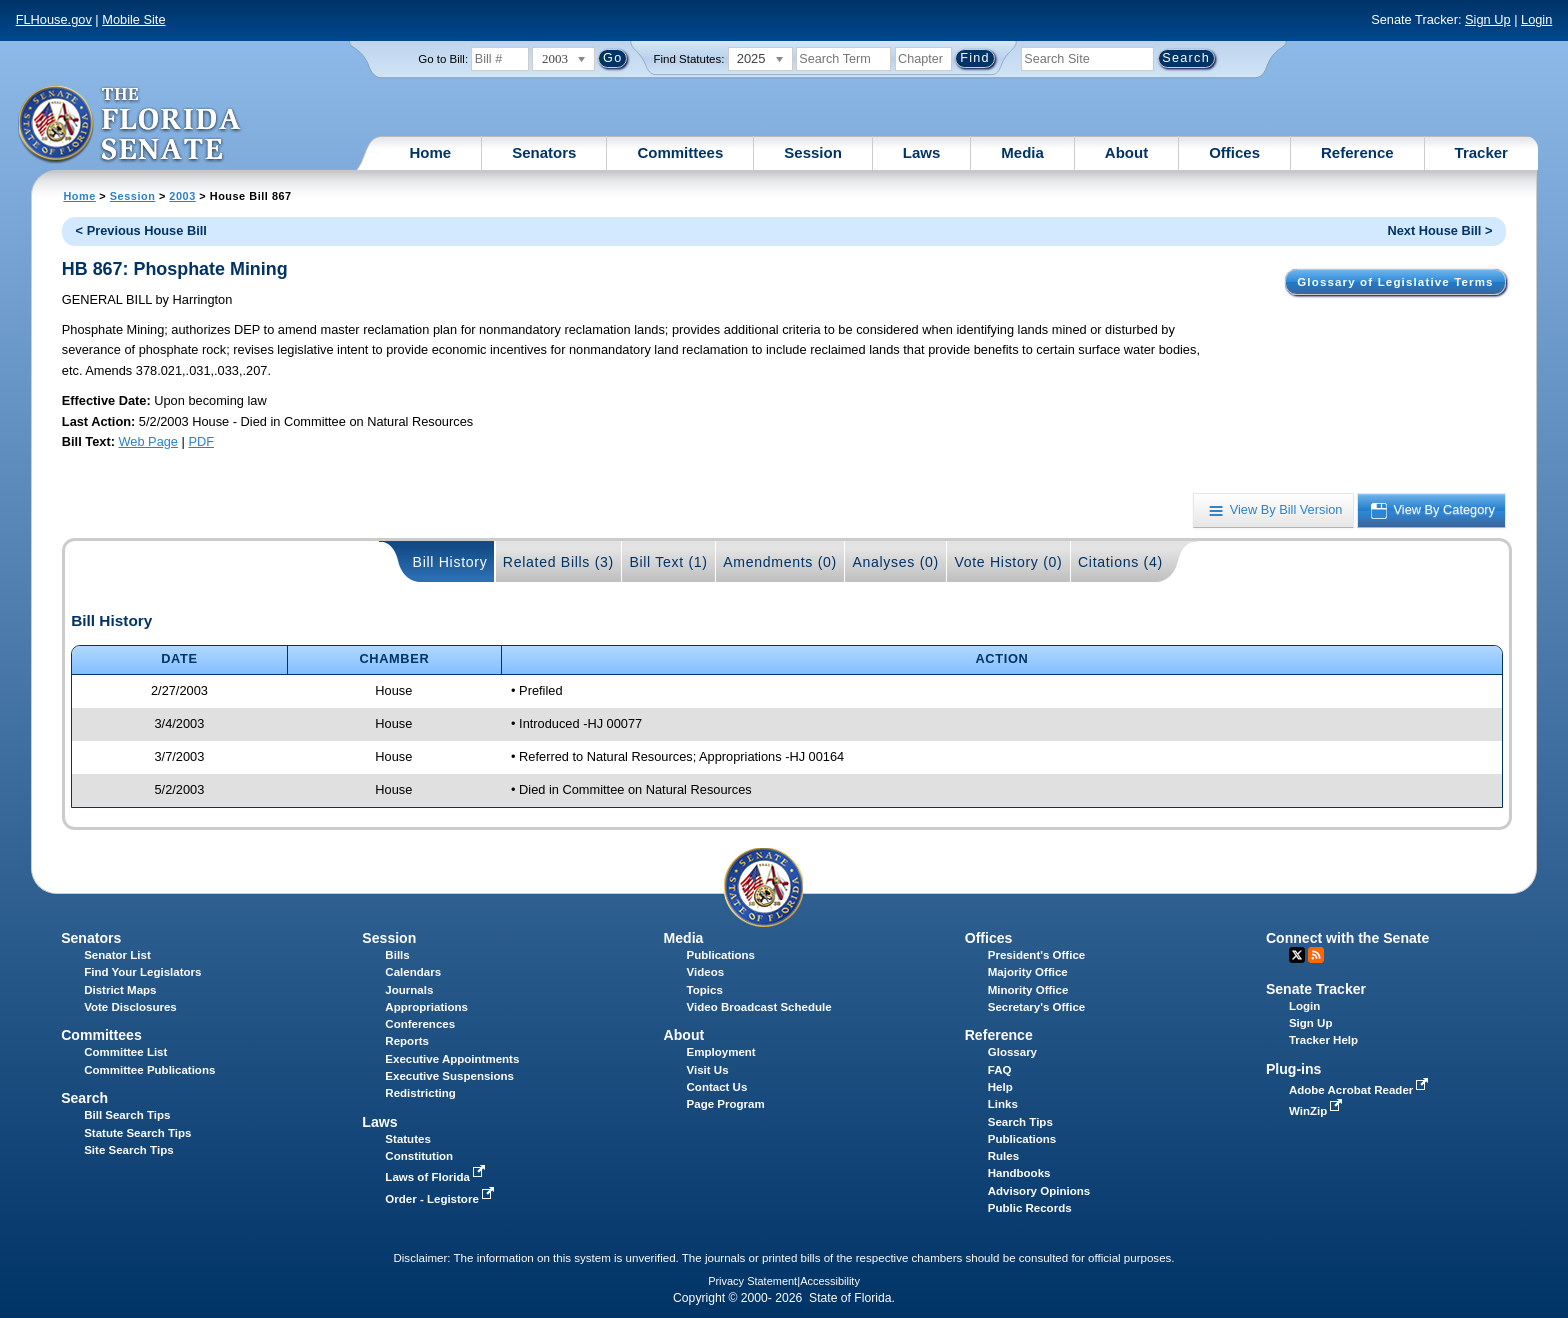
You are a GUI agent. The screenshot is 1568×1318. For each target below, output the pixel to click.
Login (1536, 19)
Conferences (420, 1024)
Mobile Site (133, 19)
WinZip (1317, 1111)
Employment (721, 1052)
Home (431, 152)
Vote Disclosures (130, 1007)
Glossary (1012, 1052)
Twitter (1297, 955)
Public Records (1030, 1208)
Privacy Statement (752, 1281)
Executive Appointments (452, 1059)
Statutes (407, 1139)
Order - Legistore (441, 1199)
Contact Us (717, 1087)
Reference (1357, 152)
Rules (1003, 1156)
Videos (706, 972)
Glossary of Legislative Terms (1395, 282)
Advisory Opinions (1039, 1191)
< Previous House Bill (141, 230)
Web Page (148, 441)
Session (813, 152)
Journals (409, 990)
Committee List (125, 1052)
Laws (922, 152)
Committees (680, 152)
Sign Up (1488, 19)
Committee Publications (149, 1070)
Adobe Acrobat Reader (1361, 1090)
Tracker (1481, 152)
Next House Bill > (1439, 230)
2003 (182, 196)
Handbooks (1019, 1173)
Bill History (450, 562)
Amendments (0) (780, 562)
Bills (397, 955)
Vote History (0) (1008, 562)
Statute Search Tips (137, 1133)
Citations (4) (1120, 562)
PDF (201, 441)
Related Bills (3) (558, 562)
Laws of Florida (437, 1177)
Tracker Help (1323, 1040)
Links (1003, 1104)
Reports (407, 1041)
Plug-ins (1294, 1069)
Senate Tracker (1316, 989)
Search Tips (1020, 1122)
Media (1022, 152)
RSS (1316, 955)
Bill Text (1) (668, 562)
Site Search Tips (128, 1150)
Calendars (413, 972)
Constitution (419, 1156)
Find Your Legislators (142, 972)
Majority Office (1028, 972)
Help (1000, 1087)
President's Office (1036, 955)
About (1126, 152)
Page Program (726, 1104)
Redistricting (420, 1093)
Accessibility (830, 1281)
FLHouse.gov (54, 19)
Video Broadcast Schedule (759, 1007)
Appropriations (426, 1007)
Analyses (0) (895, 562)
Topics (705, 990)
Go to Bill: (443, 59)
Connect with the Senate (1347, 938)
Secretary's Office (1036, 1007)
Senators (544, 152)
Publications (721, 955)
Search (84, 1098)
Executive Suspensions (449, 1076)
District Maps (120, 990)
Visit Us (708, 1070)
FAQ (1000, 1070)
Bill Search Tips (127, 1115)
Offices (1234, 152)
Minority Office (1028, 990)
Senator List (117, 955)
